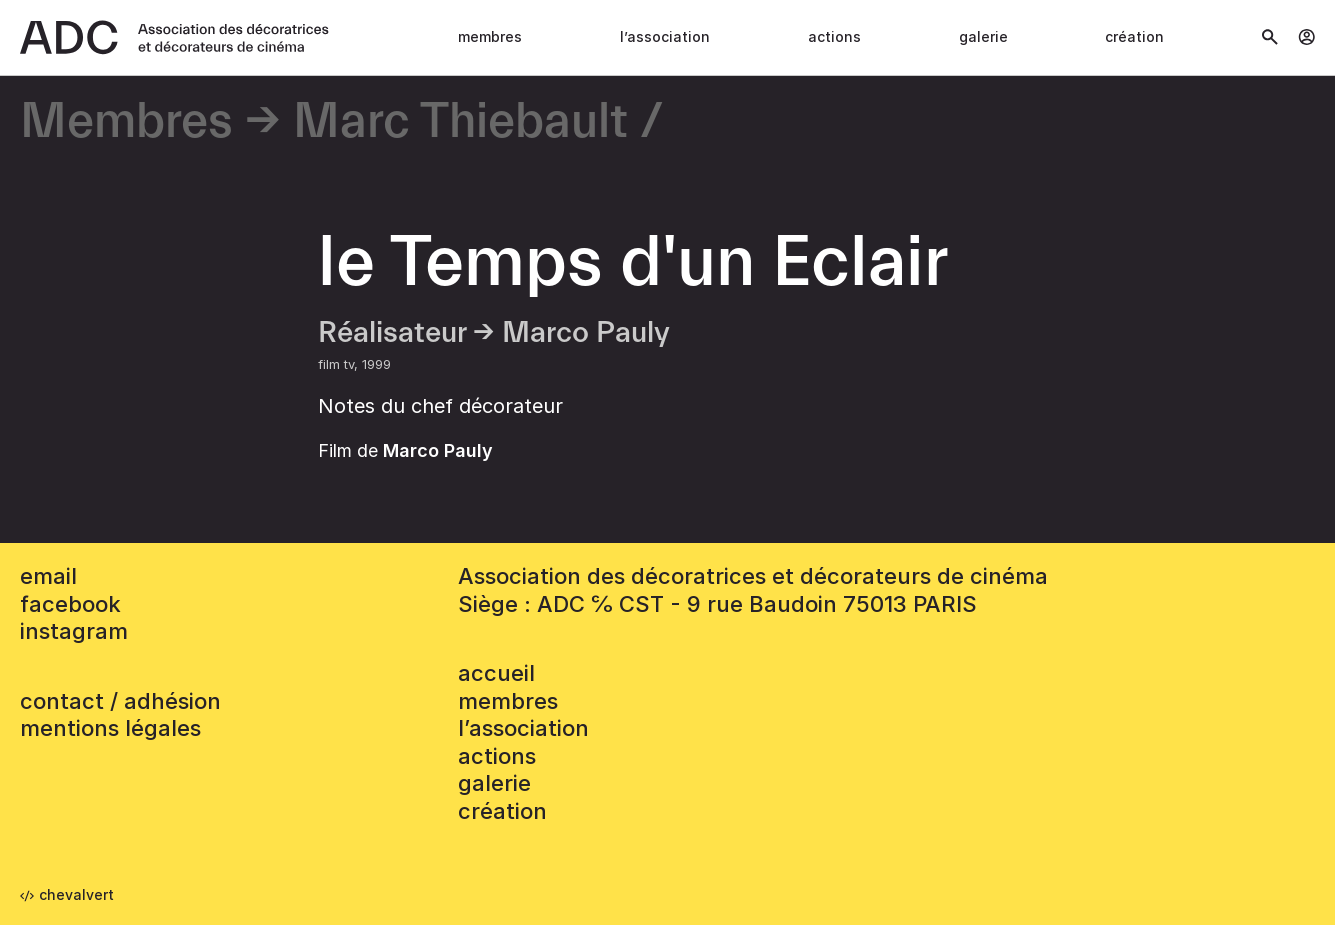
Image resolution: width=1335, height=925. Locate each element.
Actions (834, 36)
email (48, 576)
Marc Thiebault (460, 122)
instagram (74, 631)
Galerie (983, 36)
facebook (70, 604)
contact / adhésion (120, 701)
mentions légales (110, 728)
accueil (496, 673)
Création (1134, 36)
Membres (490, 36)
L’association (665, 36)
